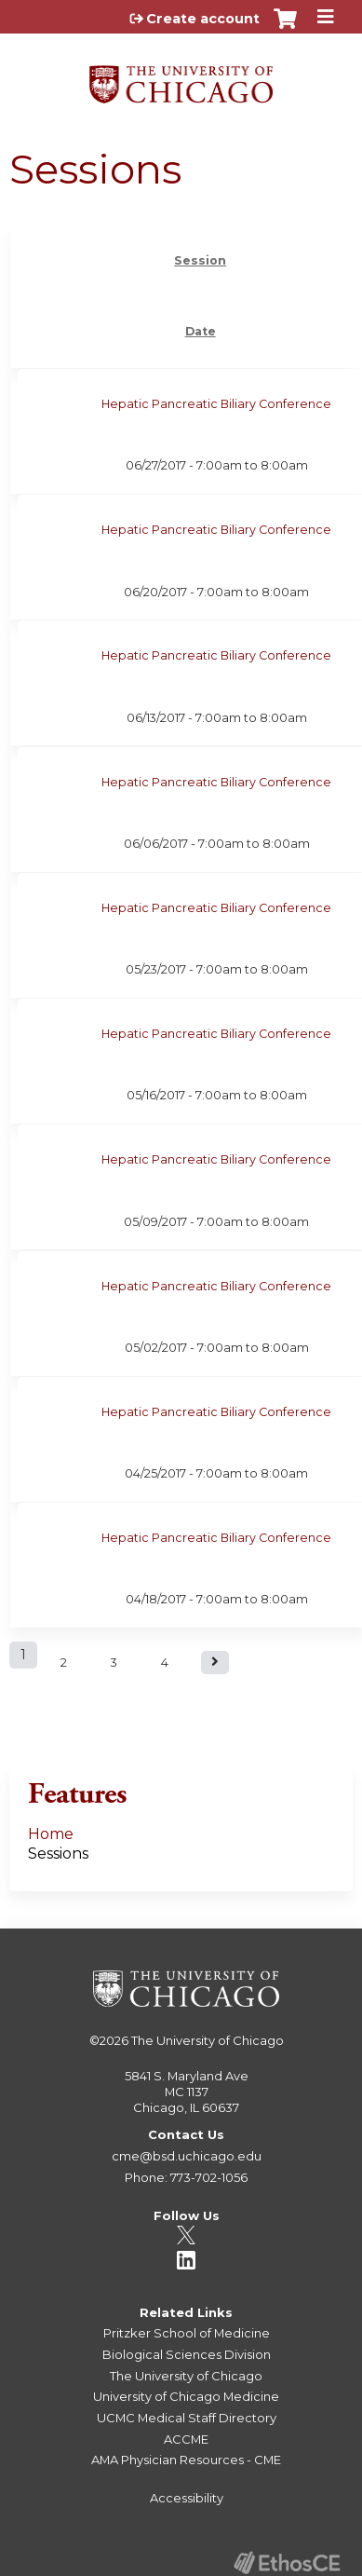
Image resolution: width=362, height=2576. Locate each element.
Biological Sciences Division (186, 2354)
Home (51, 1834)
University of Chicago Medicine (186, 2396)
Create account (203, 18)
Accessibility (186, 2497)
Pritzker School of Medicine (186, 2332)
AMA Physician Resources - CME (186, 2459)
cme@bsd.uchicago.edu (186, 2155)
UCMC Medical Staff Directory (186, 2417)
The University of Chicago (207, 2040)
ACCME (186, 2439)
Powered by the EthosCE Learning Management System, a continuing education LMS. (287, 2562)
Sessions (58, 1853)
